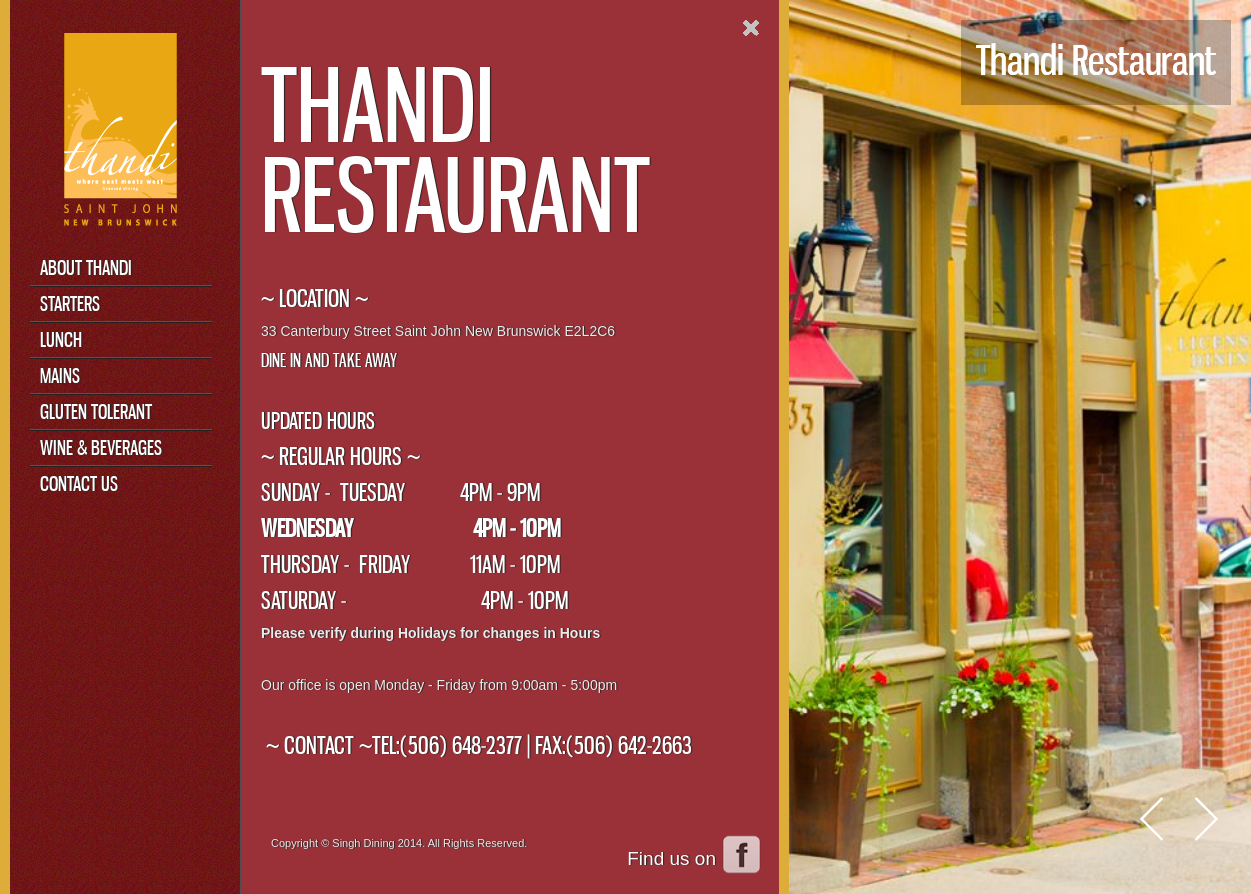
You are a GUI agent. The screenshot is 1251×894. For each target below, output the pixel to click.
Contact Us (79, 483)
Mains (60, 375)
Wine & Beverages (101, 447)
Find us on (671, 858)
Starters (70, 303)
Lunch (61, 339)
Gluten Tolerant (96, 411)
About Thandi (86, 267)
